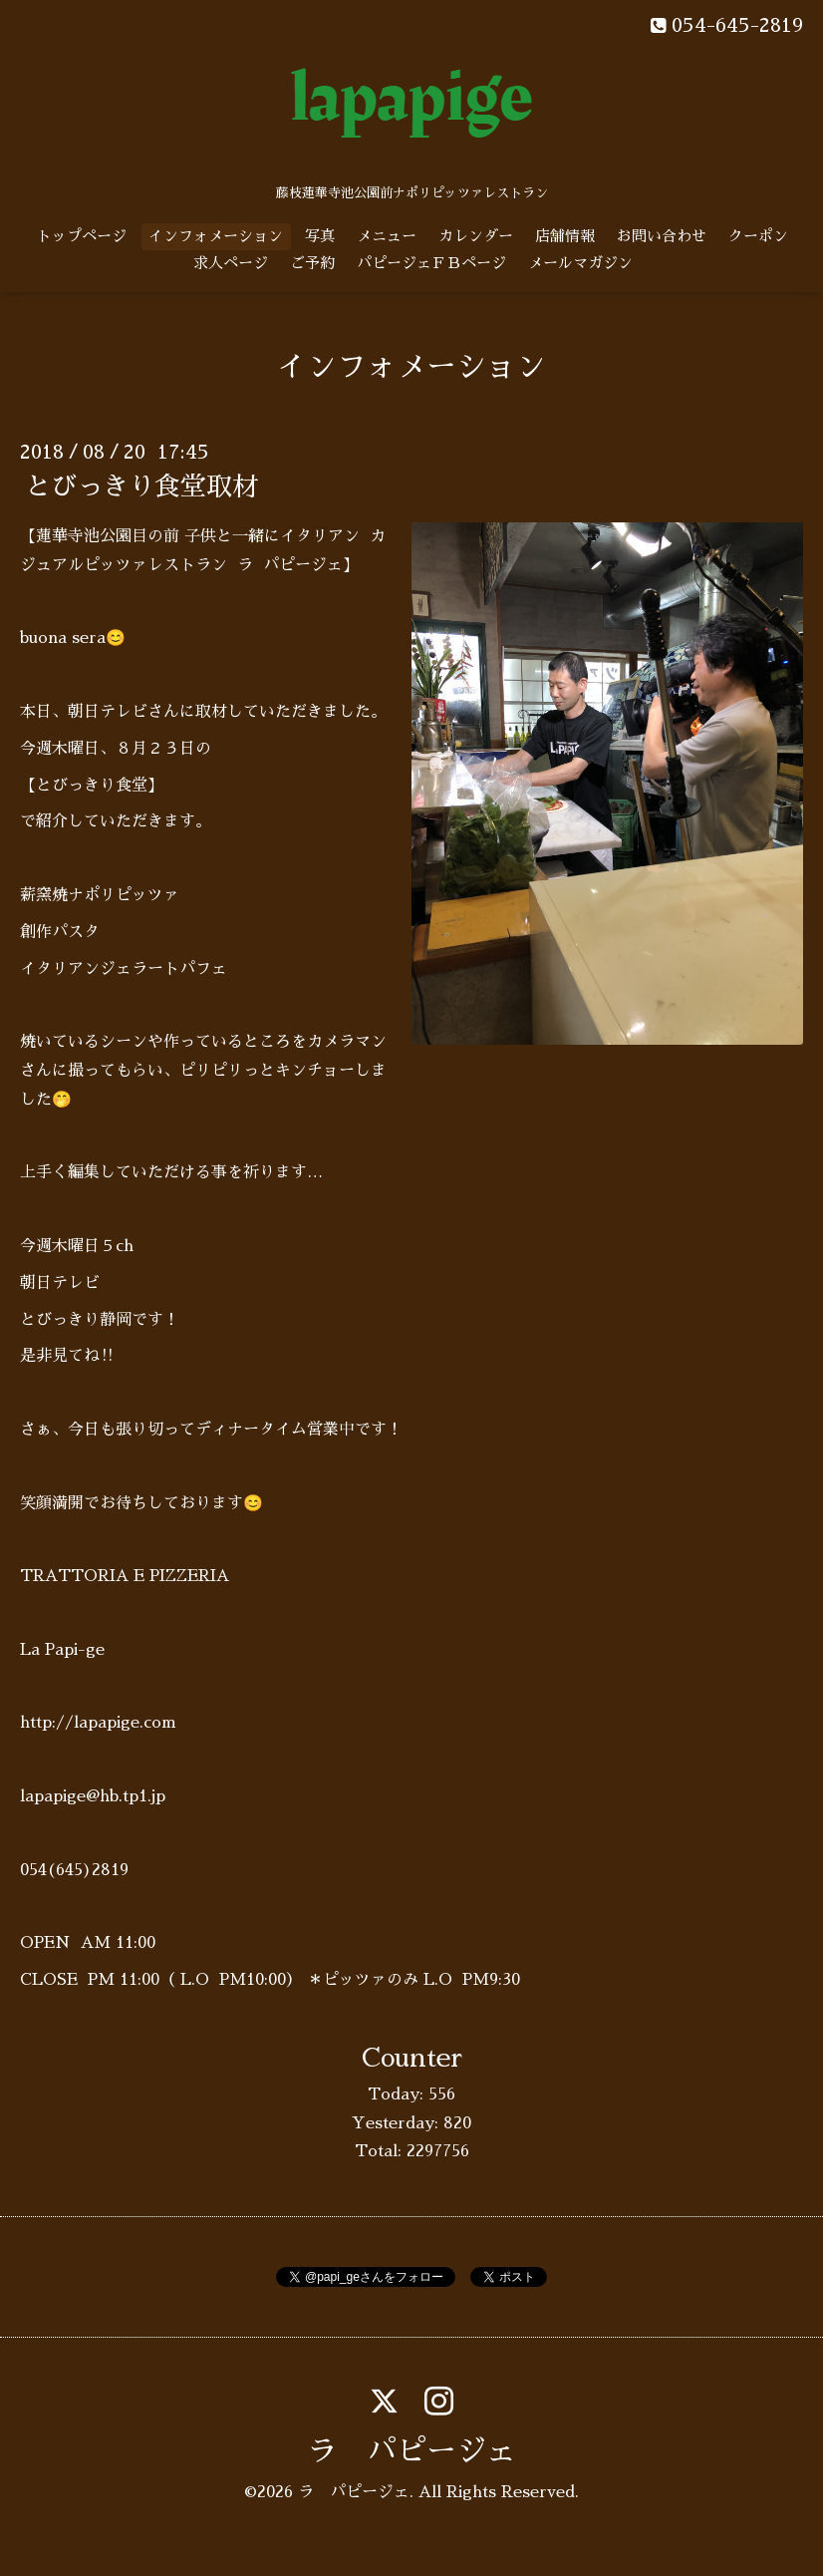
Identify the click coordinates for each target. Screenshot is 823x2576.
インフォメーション (215, 235)
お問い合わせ (661, 235)
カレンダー (475, 235)
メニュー (386, 235)
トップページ (82, 235)
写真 (320, 235)
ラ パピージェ (411, 2451)
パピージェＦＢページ (431, 262)
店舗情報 (565, 235)
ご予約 (312, 262)
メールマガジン (580, 262)
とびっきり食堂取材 (141, 486)
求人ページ (230, 262)
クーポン (758, 235)
